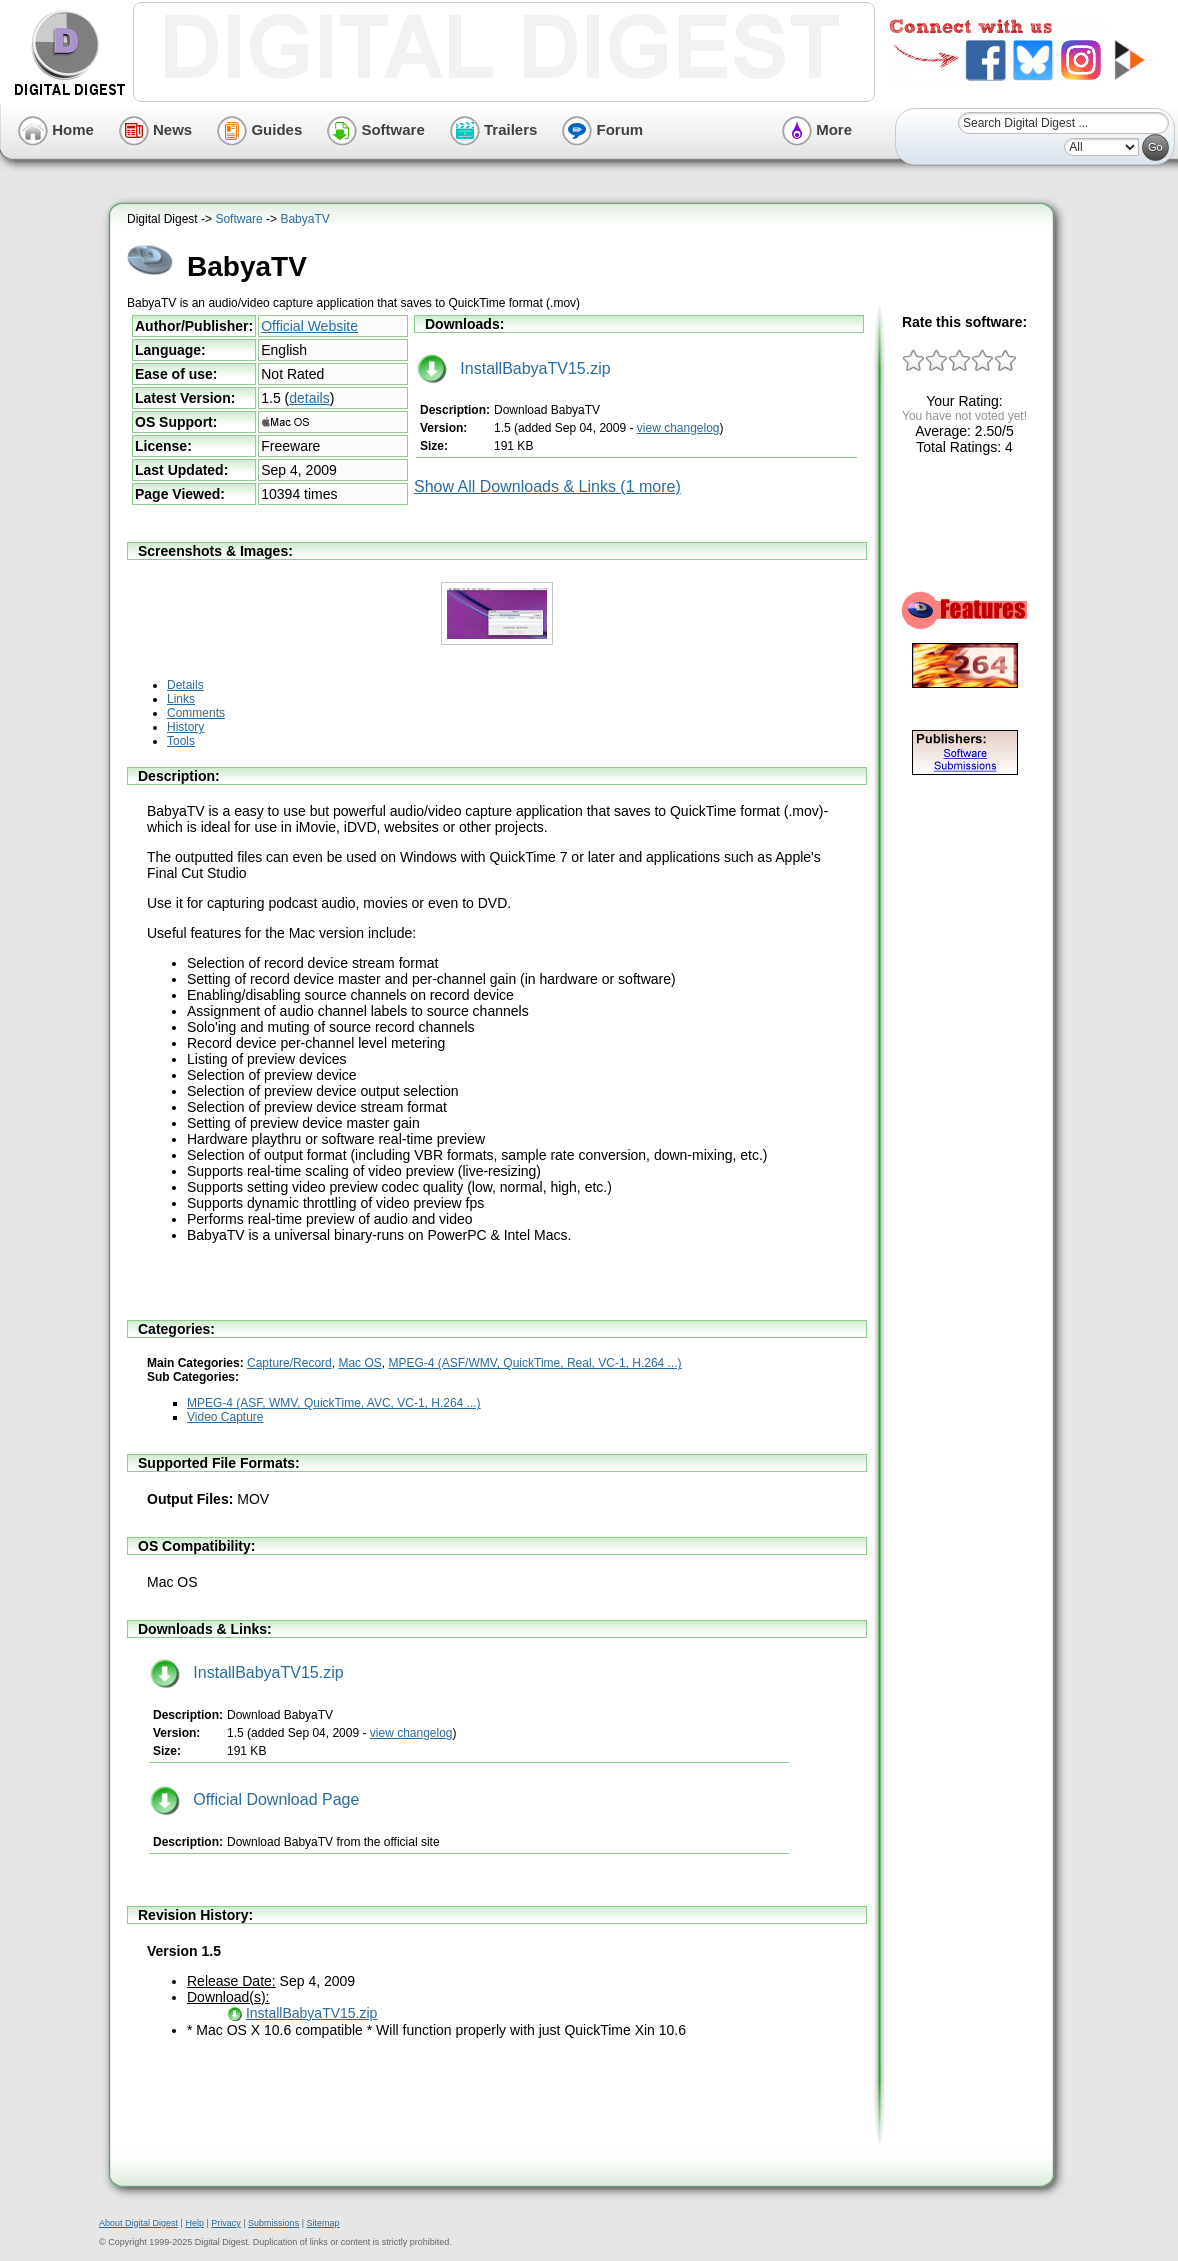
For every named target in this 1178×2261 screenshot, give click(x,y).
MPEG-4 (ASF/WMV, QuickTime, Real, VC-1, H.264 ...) (534, 1363)
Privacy (226, 2223)
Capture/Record (289, 1363)
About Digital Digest (138, 2223)
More (817, 129)
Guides (259, 129)
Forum (602, 129)
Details (185, 685)
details (309, 398)
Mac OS (359, 1363)
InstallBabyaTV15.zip (514, 368)
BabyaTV (304, 219)
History (185, 727)
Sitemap (322, 2223)
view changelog (678, 428)
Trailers (494, 129)
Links (181, 699)
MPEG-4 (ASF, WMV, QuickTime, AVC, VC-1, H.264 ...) (334, 1403)
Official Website (309, 326)
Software (376, 129)
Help (194, 2223)
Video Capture (225, 1417)
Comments (196, 713)
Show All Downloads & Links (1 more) (547, 486)
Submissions (273, 2223)
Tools (181, 741)
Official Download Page (254, 1799)
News (155, 129)
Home (56, 129)
